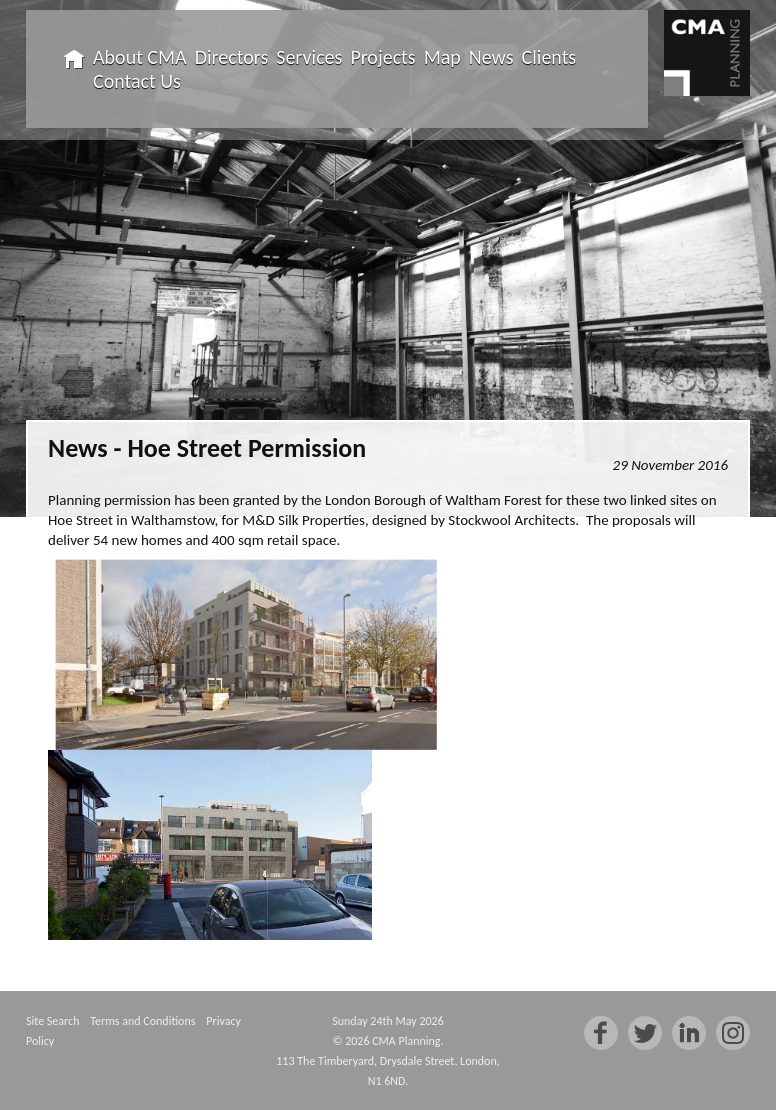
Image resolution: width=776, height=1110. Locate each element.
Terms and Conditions (142, 1021)
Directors (232, 57)
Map (442, 57)
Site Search (52, 1021)
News (491, 57)
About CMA (140, 57)
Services (309, 57)
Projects (382, 57)
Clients (549, 57)
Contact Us (137, 81)
